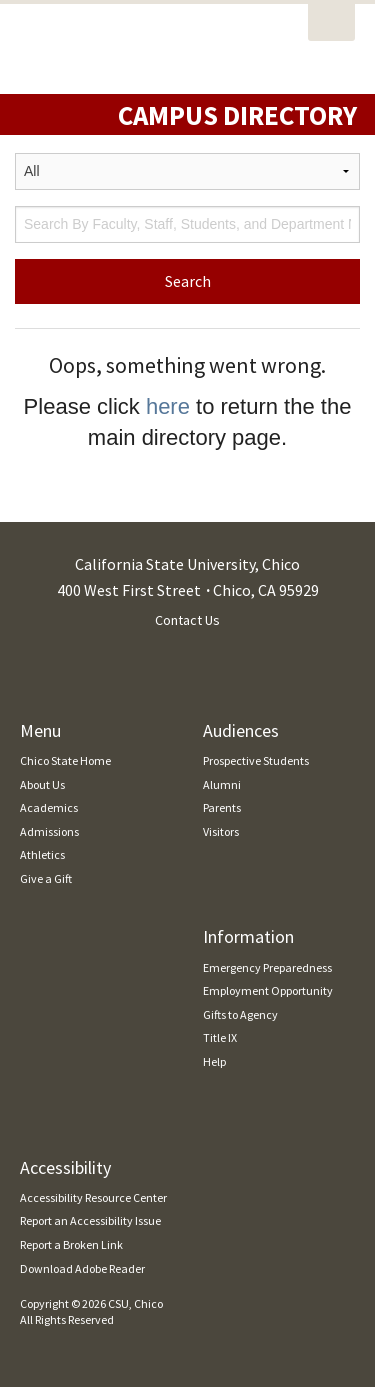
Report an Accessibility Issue (90, 1220)
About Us (42, 784)
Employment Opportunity (268, 990)
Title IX (220, 1037)
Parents (222, 807)
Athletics (42, 854)
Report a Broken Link (71, 1244)
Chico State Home (65, 760)
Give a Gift (46, 878)
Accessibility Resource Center (93, 1197)
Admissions (49, 831)
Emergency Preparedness (267, 967)
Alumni (222, 784)
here (168, 406)
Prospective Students (256, 760)
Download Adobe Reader (82, 1268)
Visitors (221, 831)
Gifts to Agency (240, 1014)
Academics (49, 807)
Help (214, 1061)
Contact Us (187, 620)
